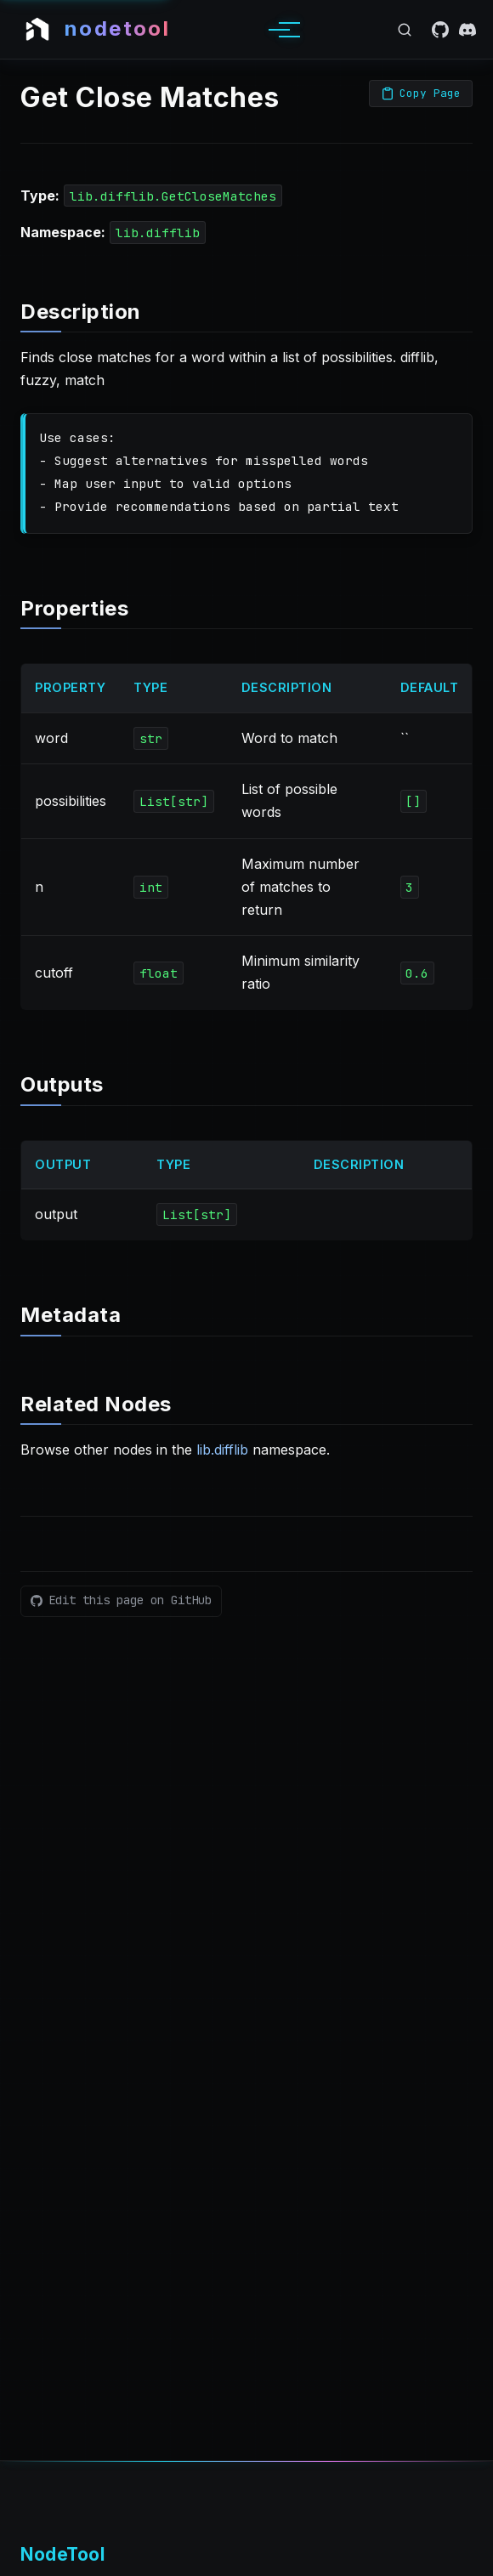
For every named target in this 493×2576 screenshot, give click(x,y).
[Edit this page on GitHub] (121, 1601)
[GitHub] (440, 30)
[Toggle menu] (279, 29)
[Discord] (467, 30)
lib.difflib (222, 1449)
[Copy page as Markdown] (421, 93)
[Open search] (405, 30)
